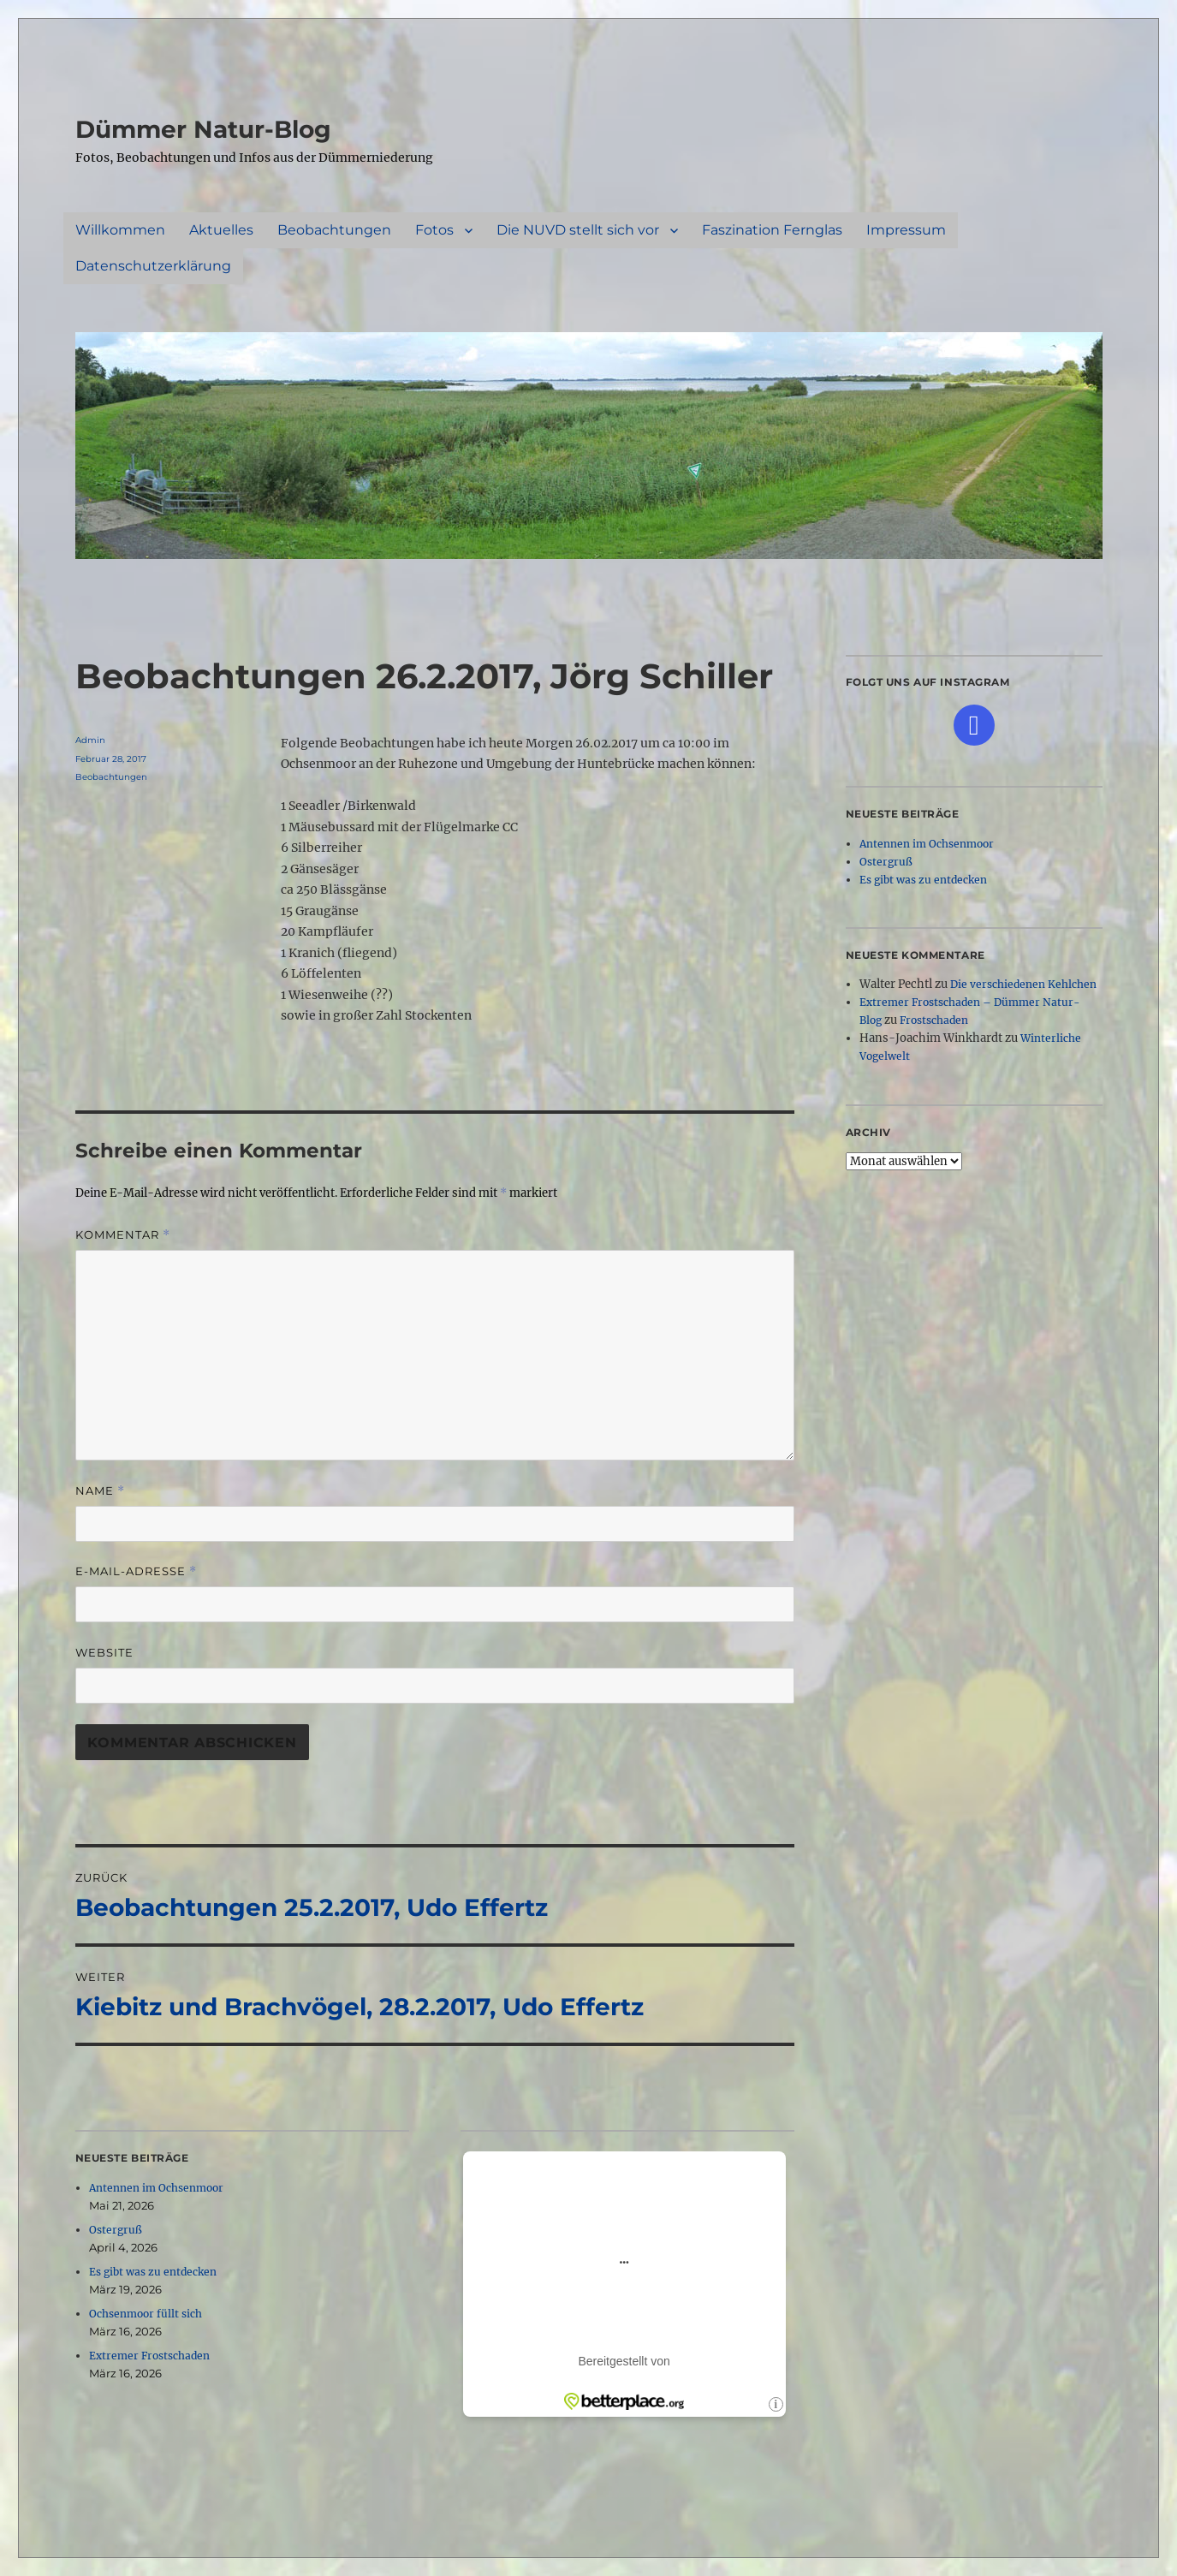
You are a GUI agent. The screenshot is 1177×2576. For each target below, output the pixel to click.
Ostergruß (115, 2229)
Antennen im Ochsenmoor (156, 2187)
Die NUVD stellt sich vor (577, 230)
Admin (90, 740)
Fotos (434, 230)
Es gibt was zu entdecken (153, 2271)
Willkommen (120, 230)
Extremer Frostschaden (149, 2355)
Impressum (906, 230)
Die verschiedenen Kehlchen (1023, 984)
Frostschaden (934, 1020)
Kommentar (122, 1235)
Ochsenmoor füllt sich (145, 2313)
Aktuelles (221, 230)
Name (100, 1491)
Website (104, 1652)
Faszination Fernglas (772, 230)
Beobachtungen (334, 230)
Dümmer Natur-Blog (203, 129)
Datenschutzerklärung (153, 266)
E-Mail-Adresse (136, 1571)
